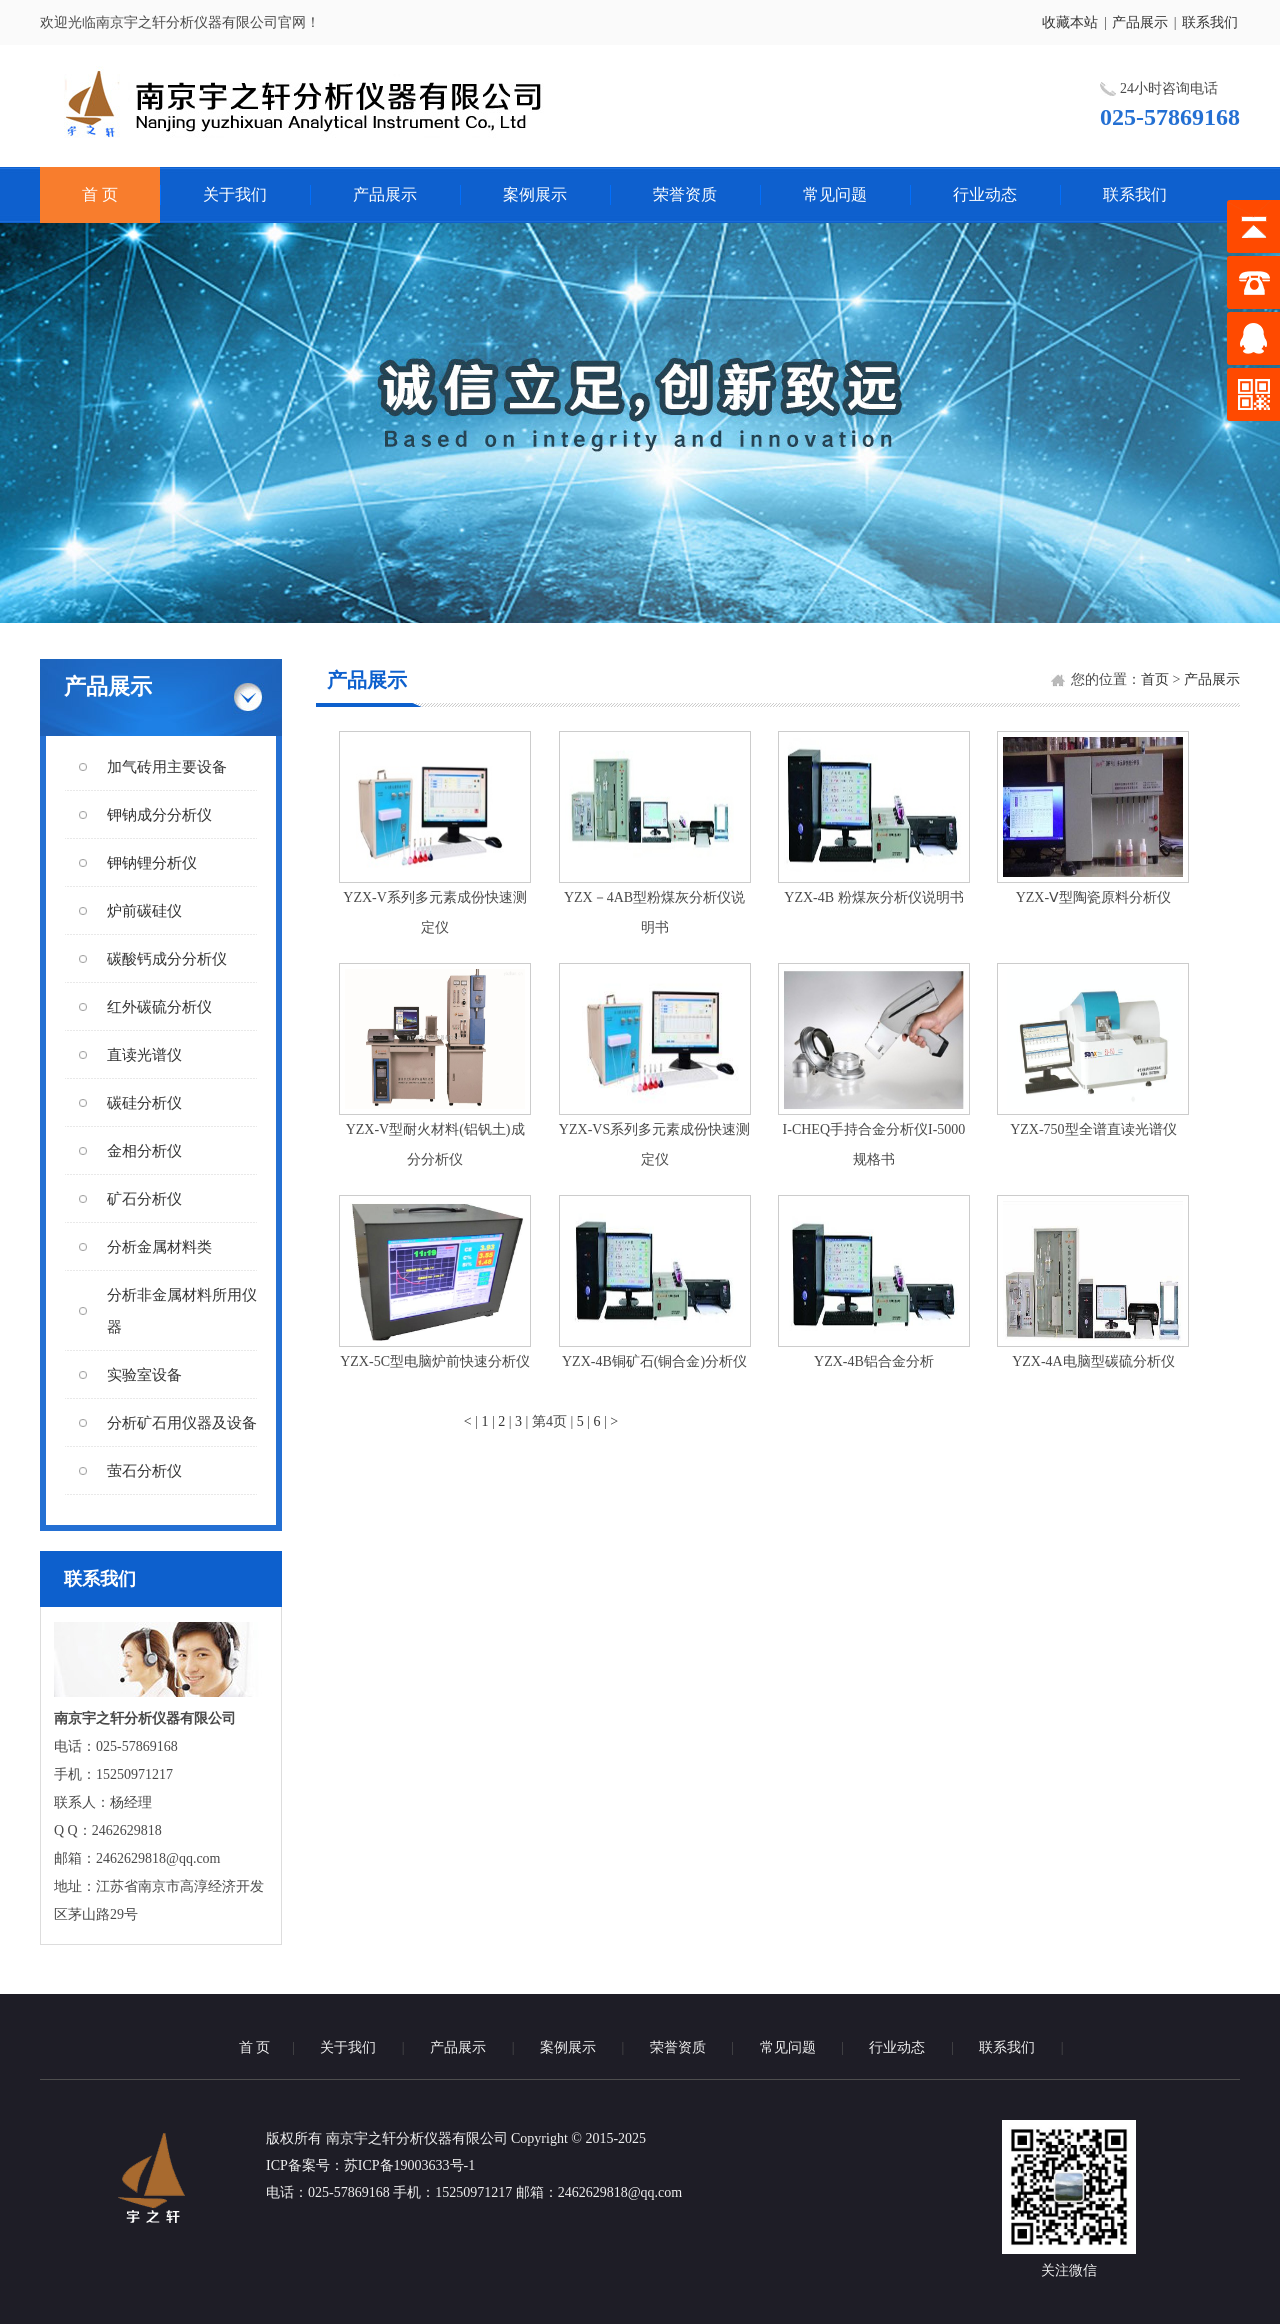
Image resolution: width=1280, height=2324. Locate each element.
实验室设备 (144, 1375)
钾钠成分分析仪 (159, 815)
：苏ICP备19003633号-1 (402, 2165)
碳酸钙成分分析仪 (167, 959)
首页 (1155, 679)
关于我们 (235, 194)
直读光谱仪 (144, 1055)
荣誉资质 (685, 194)
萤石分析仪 (144, 1471)
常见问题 (835, 194)
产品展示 (1140, 22)
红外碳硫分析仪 (159, 1007)
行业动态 (985, 194)
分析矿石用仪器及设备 (182, 1423)
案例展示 (535, 194)
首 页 (100, 194)
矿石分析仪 (144, 1199)
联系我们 (1210, 22)
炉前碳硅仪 (144, 911)
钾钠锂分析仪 (152, 863)
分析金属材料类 (159, 1247)
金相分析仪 (144, 1151)
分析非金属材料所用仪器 (182, 1311)
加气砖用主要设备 (167, 767)
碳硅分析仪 (144, 1103)
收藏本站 (1070, 22)
